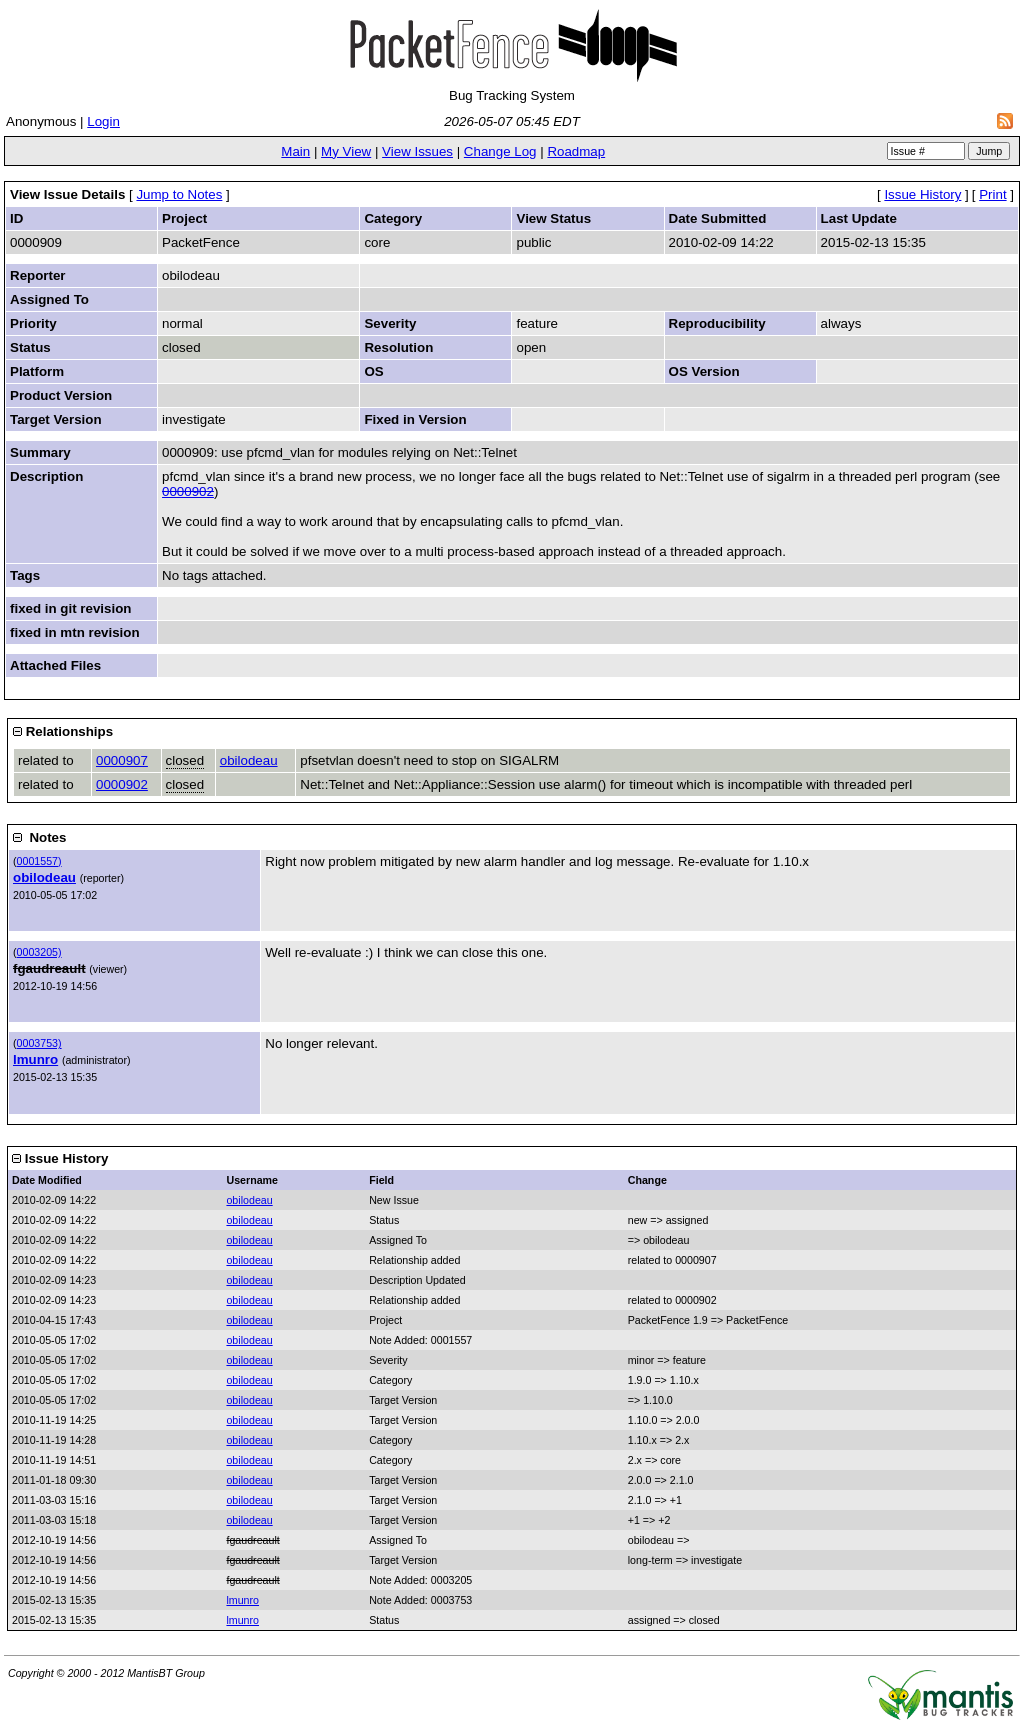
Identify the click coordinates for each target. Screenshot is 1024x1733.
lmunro (35, 1059)
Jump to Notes (179, 194)
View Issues (417, 151)
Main (295, 151)
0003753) (39, 1043)
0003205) (39, 952)
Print (992, 194)
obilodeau (249, 760)
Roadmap (576, 151)
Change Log (500, 151)
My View (346, 151)
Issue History (922, 194)
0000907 (122, 760)
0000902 (188, 491)
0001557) (39, 861)
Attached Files (55, 665)
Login (103, 121)
